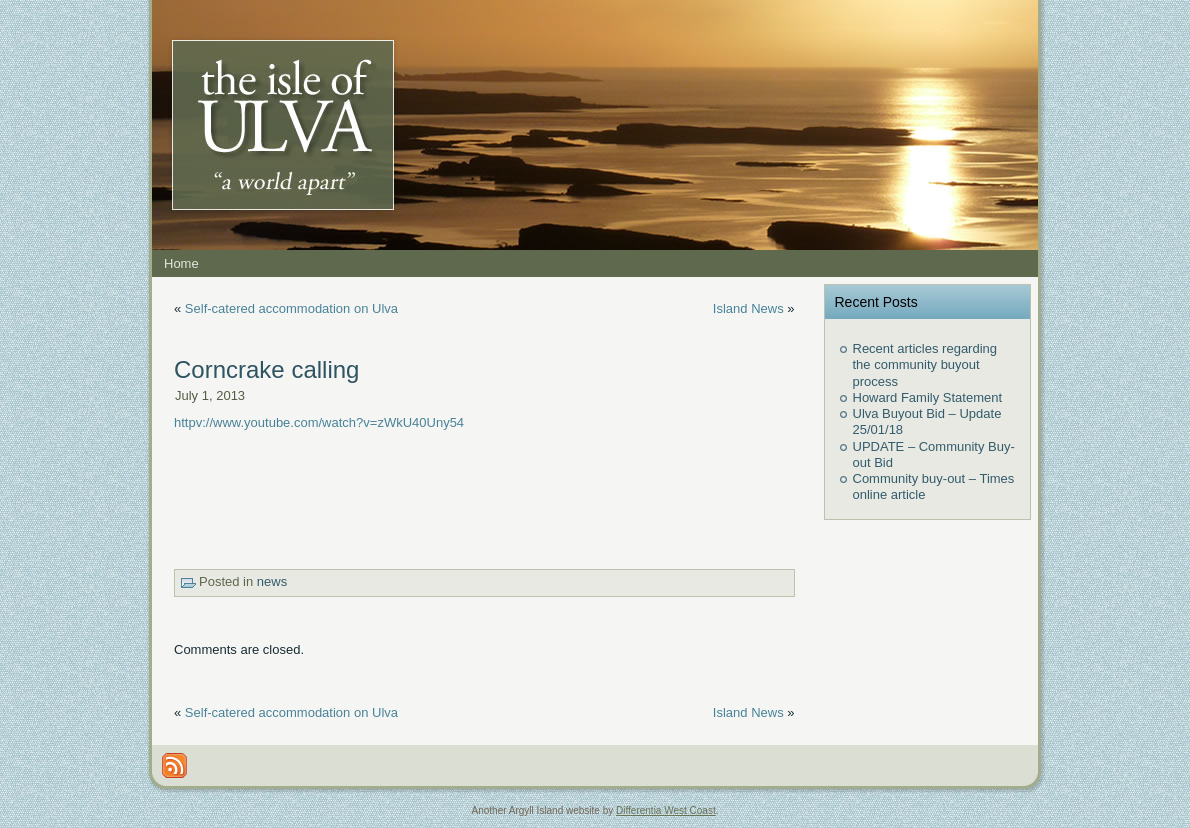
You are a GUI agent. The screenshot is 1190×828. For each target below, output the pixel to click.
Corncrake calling (266, 369)
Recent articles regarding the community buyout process (925, 365)
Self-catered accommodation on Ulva (291, 308)
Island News (748, 308)
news (272, 581)
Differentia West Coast (666, 810)
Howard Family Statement (928, 397)
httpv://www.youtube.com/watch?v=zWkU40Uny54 (319, 422)
